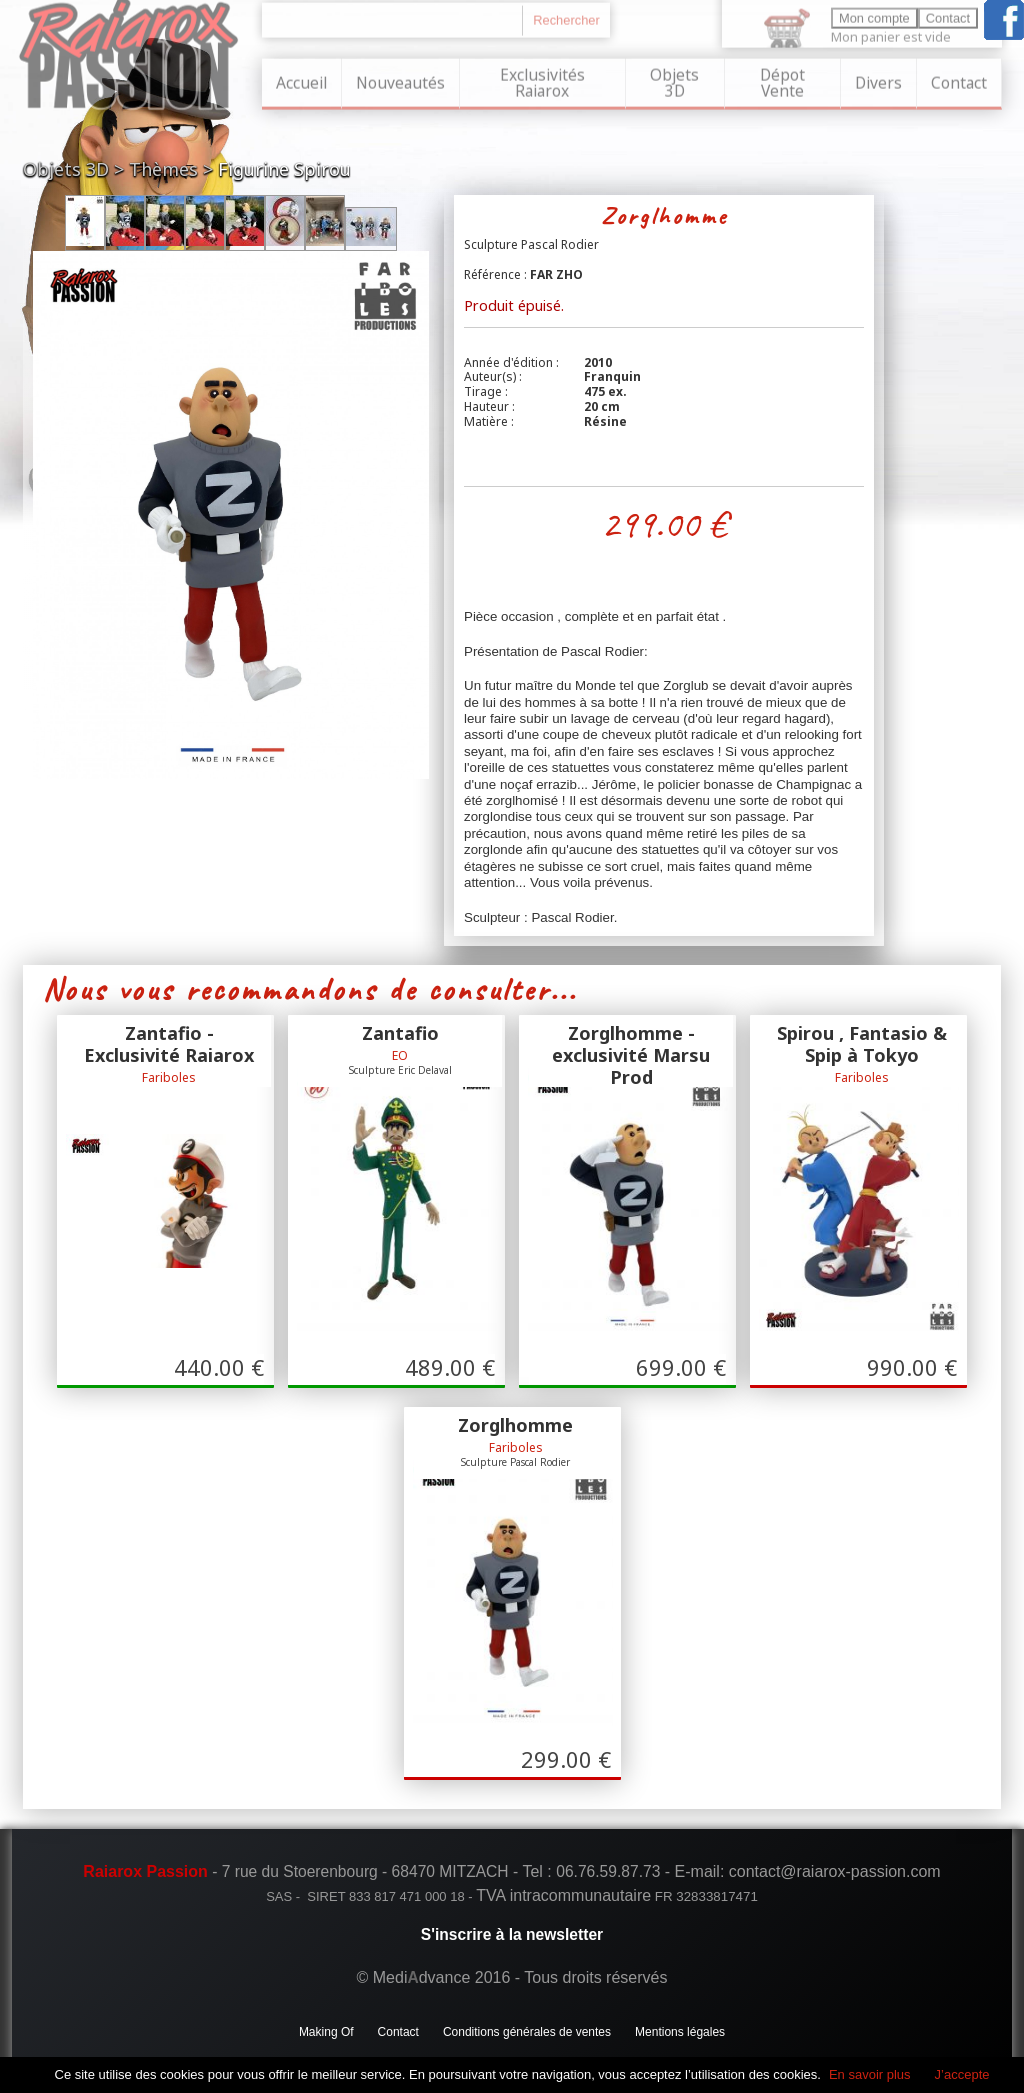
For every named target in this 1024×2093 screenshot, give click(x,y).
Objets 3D (674, 80)
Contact (959, 80)
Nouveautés (400, 80)
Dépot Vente (782, 80)
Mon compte (874, 15)
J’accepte (962, 2074)
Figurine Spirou (284, 169)
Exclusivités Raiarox (542, 80)
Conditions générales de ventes (527, 2031)
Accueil (301, 80)
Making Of (326, 2031)
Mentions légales (680, 2031)
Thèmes (163, 169)
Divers (878, 80)
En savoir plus (870, 2074)
